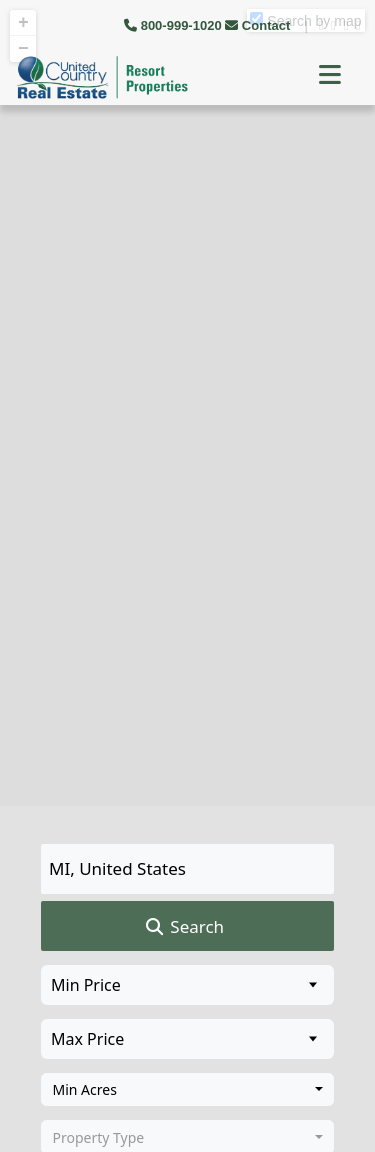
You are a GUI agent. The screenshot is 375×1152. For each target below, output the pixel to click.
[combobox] (187, 1090)
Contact (259, 25)
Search (183, 927)
